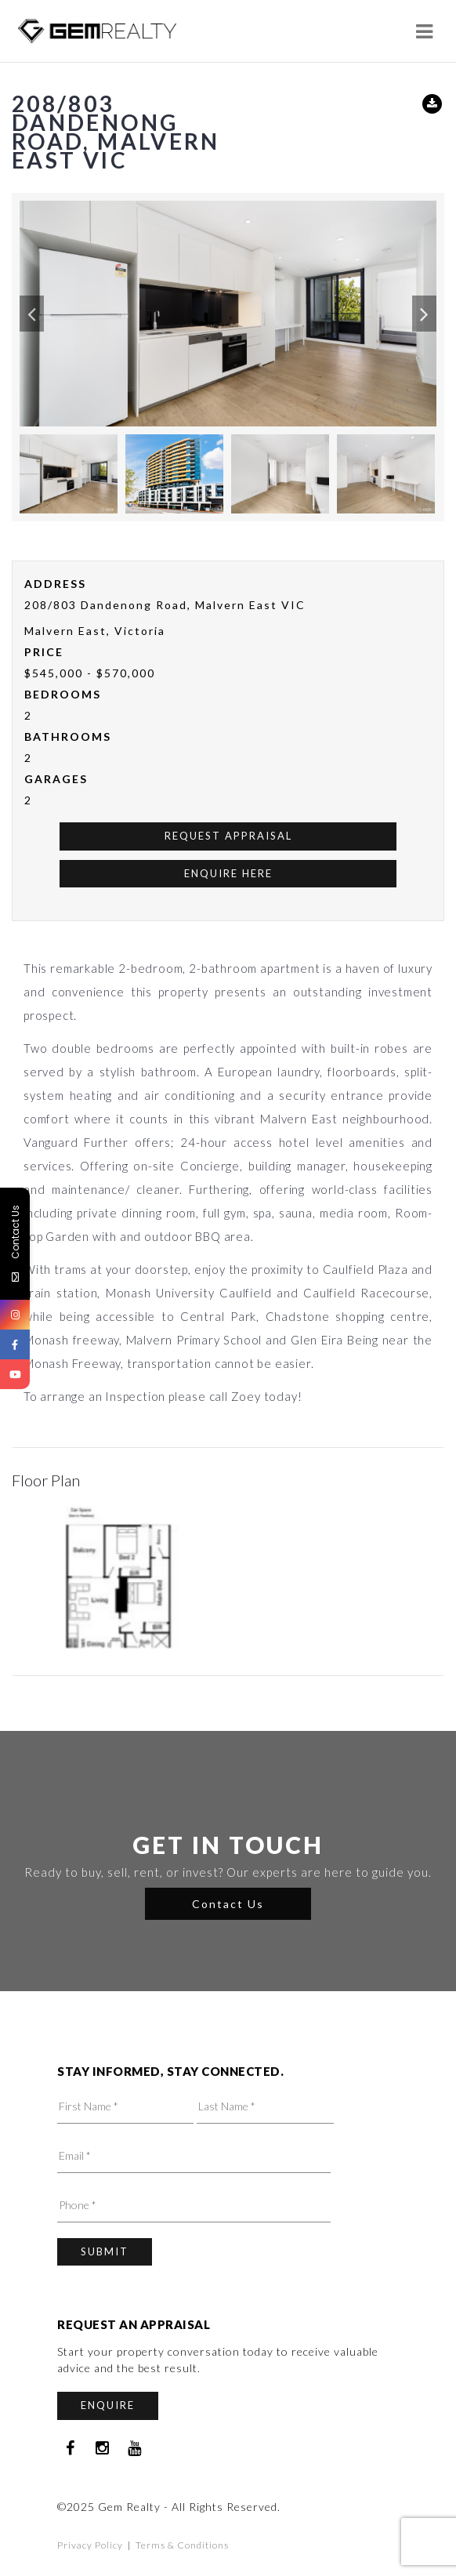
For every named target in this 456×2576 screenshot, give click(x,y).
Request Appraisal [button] (228, 835)
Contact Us (228, 1903)
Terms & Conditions (182, 2545)
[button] (32, 314)
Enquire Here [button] (228, 873)
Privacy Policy (90, 2545)
